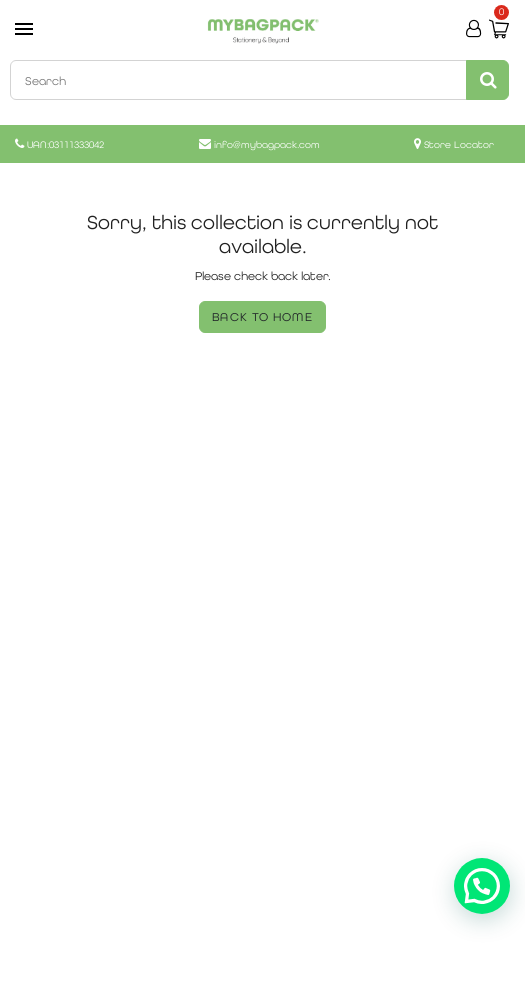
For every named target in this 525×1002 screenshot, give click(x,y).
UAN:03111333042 (65, 144)
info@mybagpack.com (267, 144)
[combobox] (257, 80)
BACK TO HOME (262, 317)
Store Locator (459, 144)
